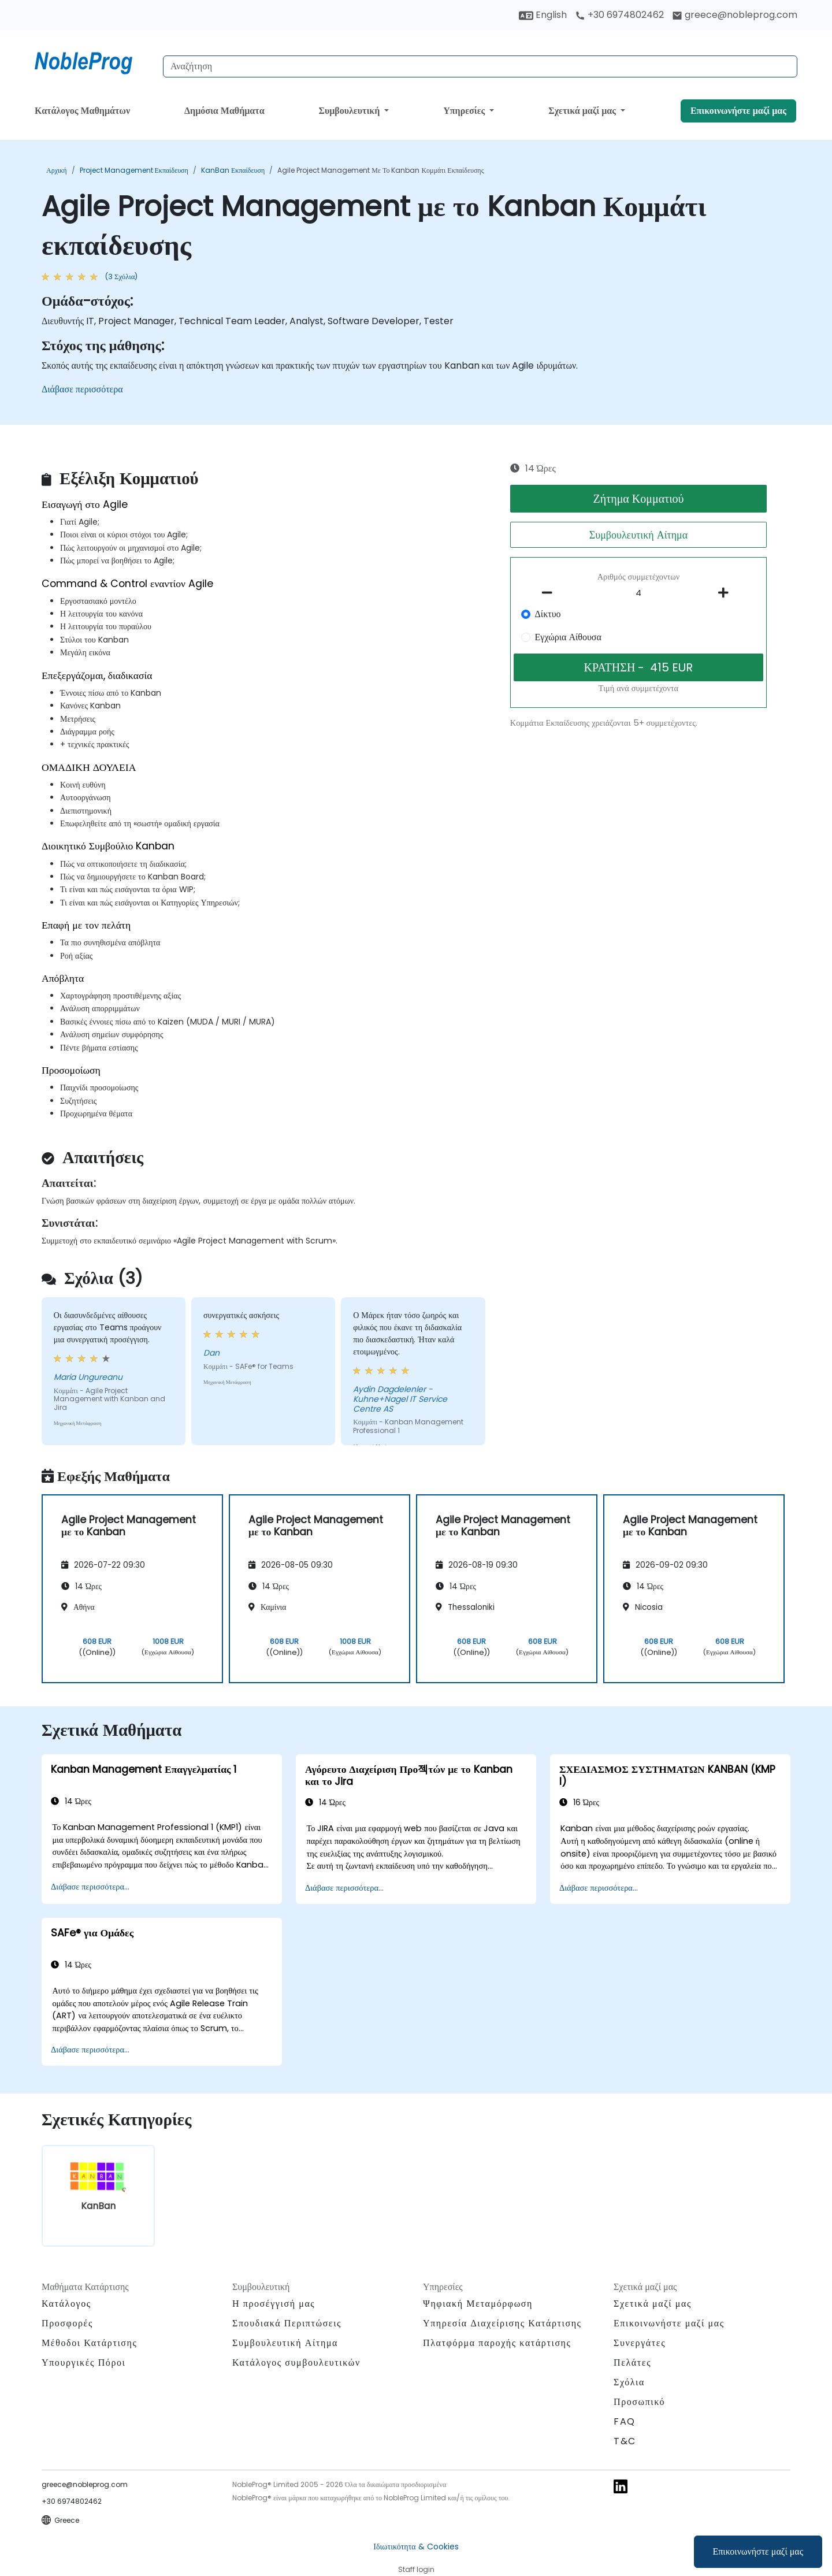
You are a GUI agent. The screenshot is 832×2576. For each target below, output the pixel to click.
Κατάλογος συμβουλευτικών (296, 2362)
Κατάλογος (66, 2303)
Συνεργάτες (640, 2342)
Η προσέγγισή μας (273, 2303)
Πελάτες (632, 2362)
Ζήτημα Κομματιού (638, 499)
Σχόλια (629, 2382)
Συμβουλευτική (350, 110)
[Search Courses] (480, 66)
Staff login (416, 2569)
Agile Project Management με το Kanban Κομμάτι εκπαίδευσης (380, 170)
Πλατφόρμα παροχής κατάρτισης (497, 2342)
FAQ (625, 2421)
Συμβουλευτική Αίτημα (638, 535)
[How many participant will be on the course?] (638, 593)
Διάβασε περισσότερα (82, 389)
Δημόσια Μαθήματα (224, 110)
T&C (625, 2441)
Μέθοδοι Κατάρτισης (89, 2342)
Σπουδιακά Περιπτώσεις (286, 2323)
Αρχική (56, 170)
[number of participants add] (726, 593)
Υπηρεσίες (465, 110)
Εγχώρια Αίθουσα (568, 637)
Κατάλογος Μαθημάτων (82, 110)
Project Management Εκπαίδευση (134, 170)
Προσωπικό (639, 2401)
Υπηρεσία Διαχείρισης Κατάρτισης (502, 2323)
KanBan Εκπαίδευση (233, 170)
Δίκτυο (548, 614)
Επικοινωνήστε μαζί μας (758, 2551)
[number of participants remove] (551, 593)
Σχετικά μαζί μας (583, 110)
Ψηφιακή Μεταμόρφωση (478, 2303)
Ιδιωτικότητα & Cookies (415, 2546)
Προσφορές (67, 2323)
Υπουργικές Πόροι (83, 2362)
